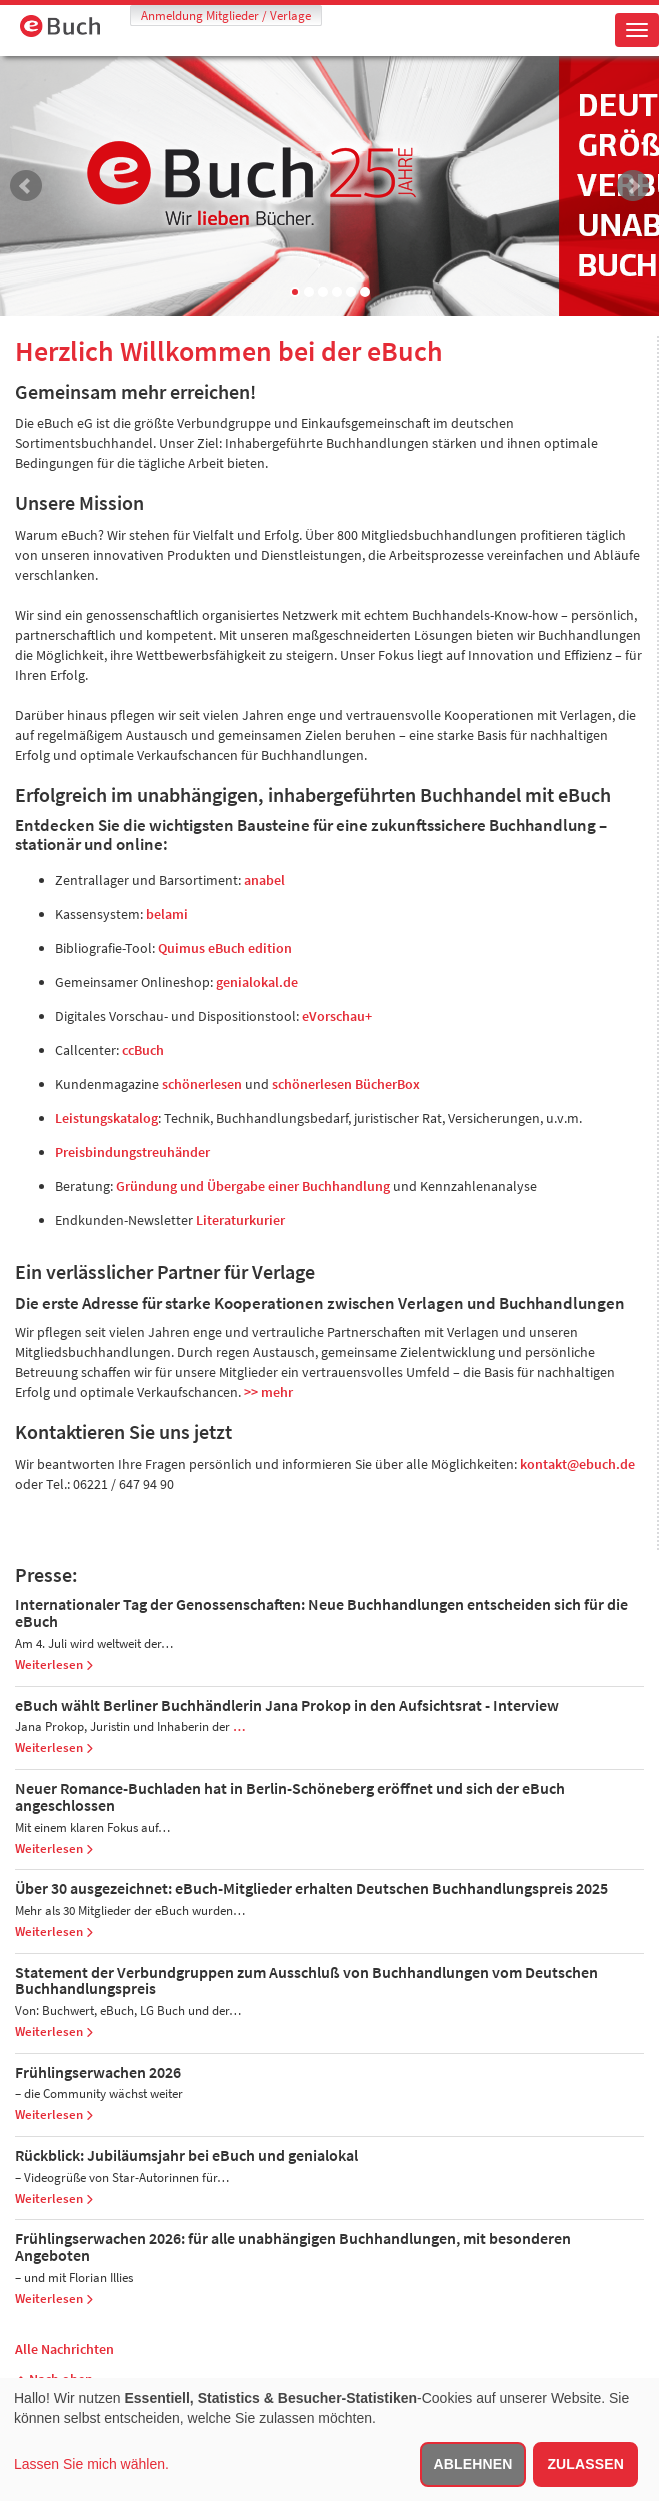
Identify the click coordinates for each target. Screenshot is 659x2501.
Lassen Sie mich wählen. (91, 2464)
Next (633, 186)
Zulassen (585, 2464)
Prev (26, 186)
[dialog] (329, 2439)
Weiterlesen (54, 1664)
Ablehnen (473, 2464)
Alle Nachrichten (64, 2349)
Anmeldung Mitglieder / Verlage (226, 15)
